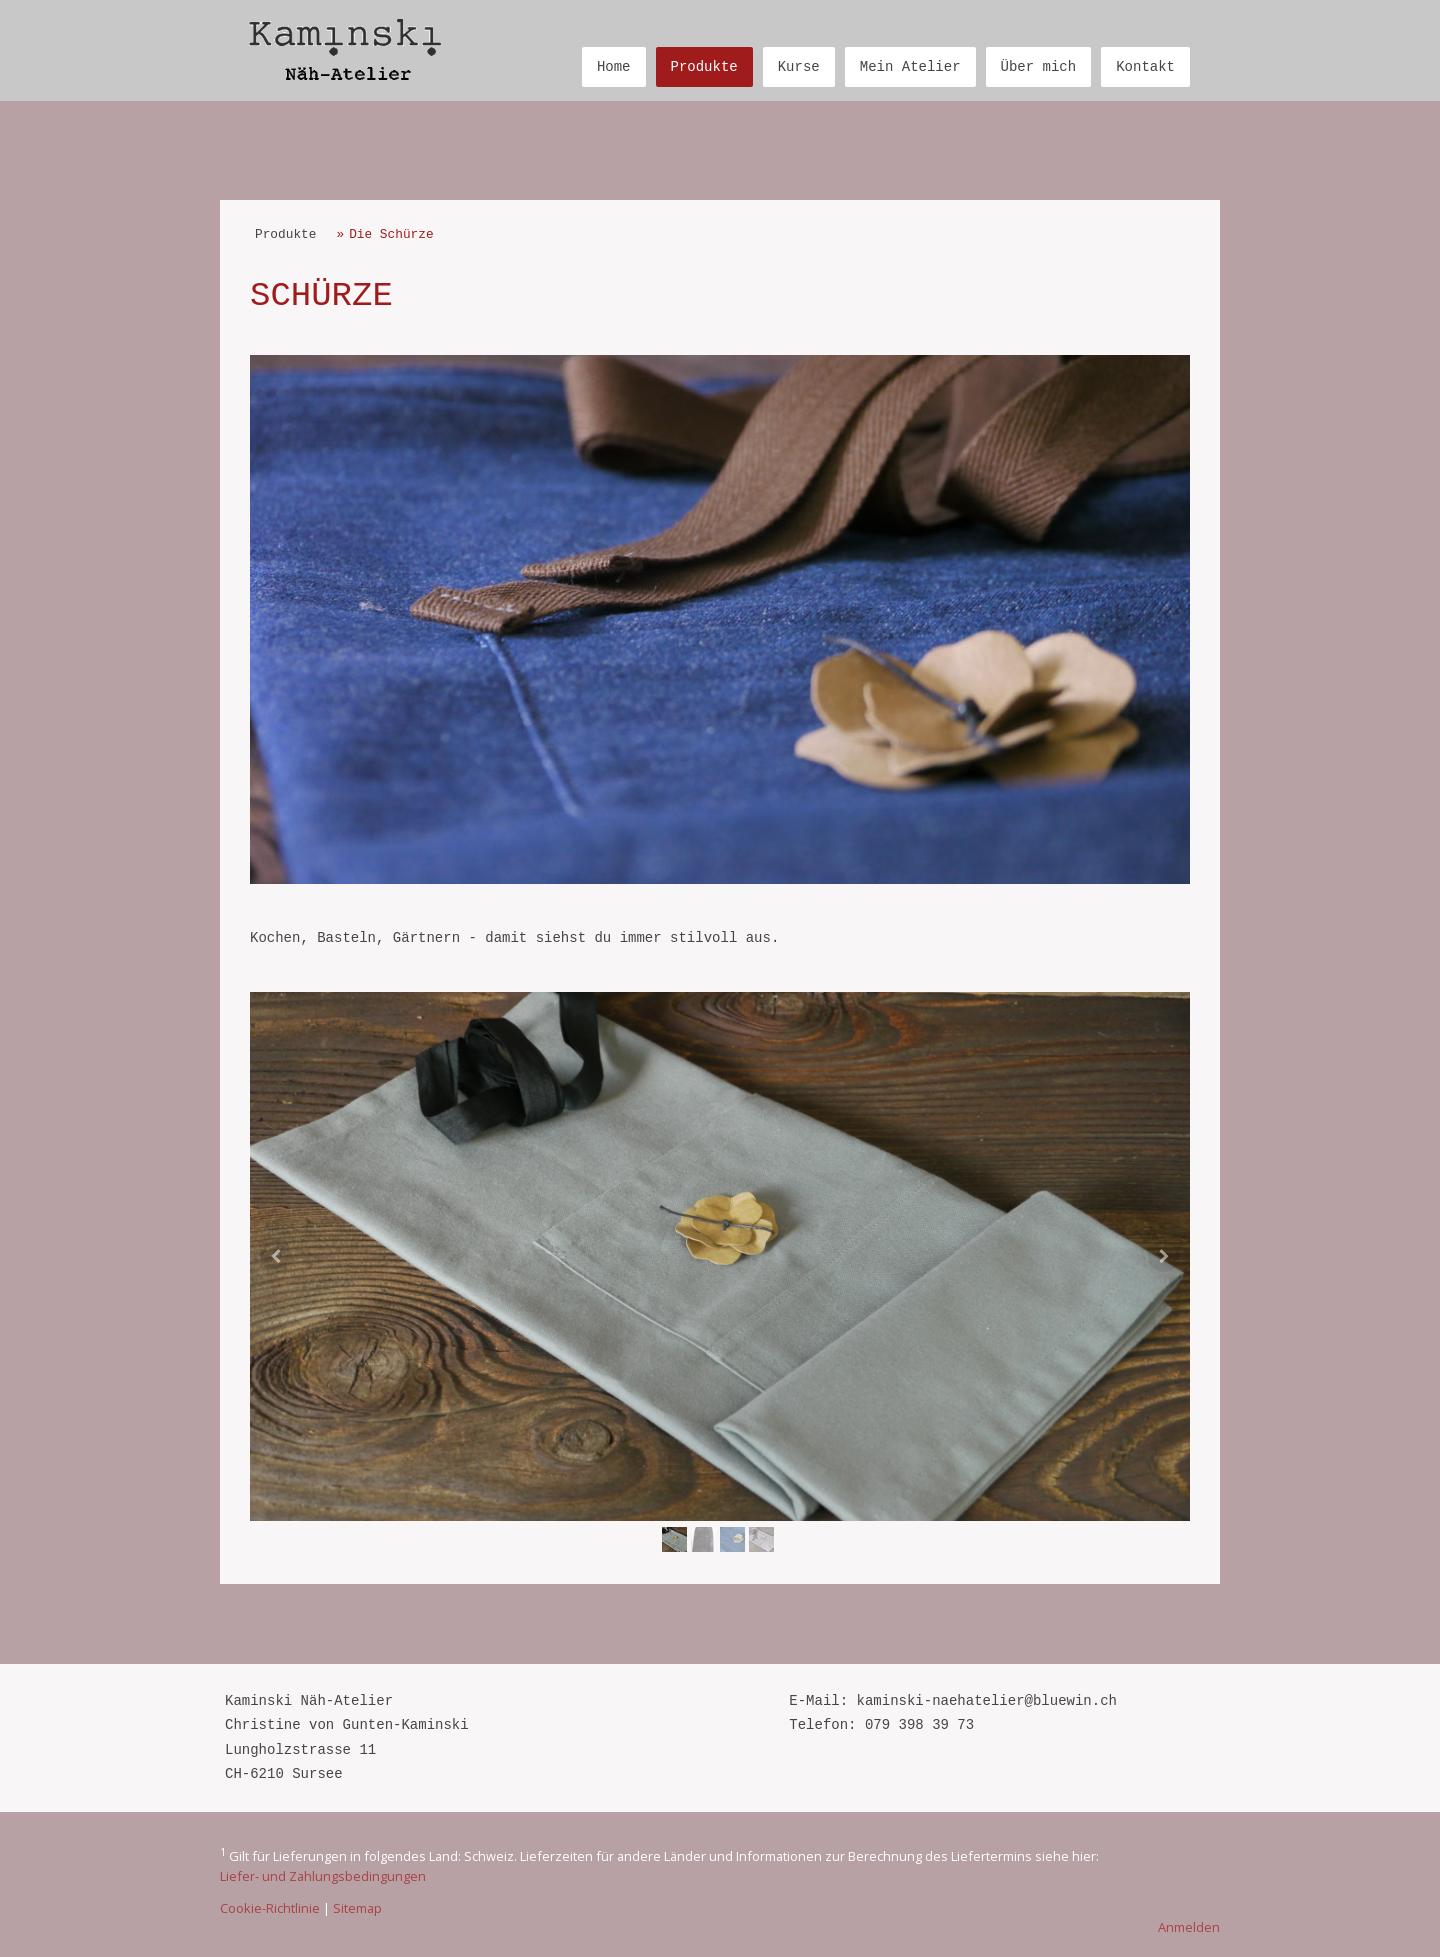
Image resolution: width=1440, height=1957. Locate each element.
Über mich (1039, 67)
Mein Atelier (910, 67)
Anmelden (1189, 1927)
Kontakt (1145, 67)
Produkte (704, 67)
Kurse (799, 67)
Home (614, 67)
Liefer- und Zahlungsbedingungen (323, 1876)
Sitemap (357, 1908)
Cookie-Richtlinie (270, 1908)
